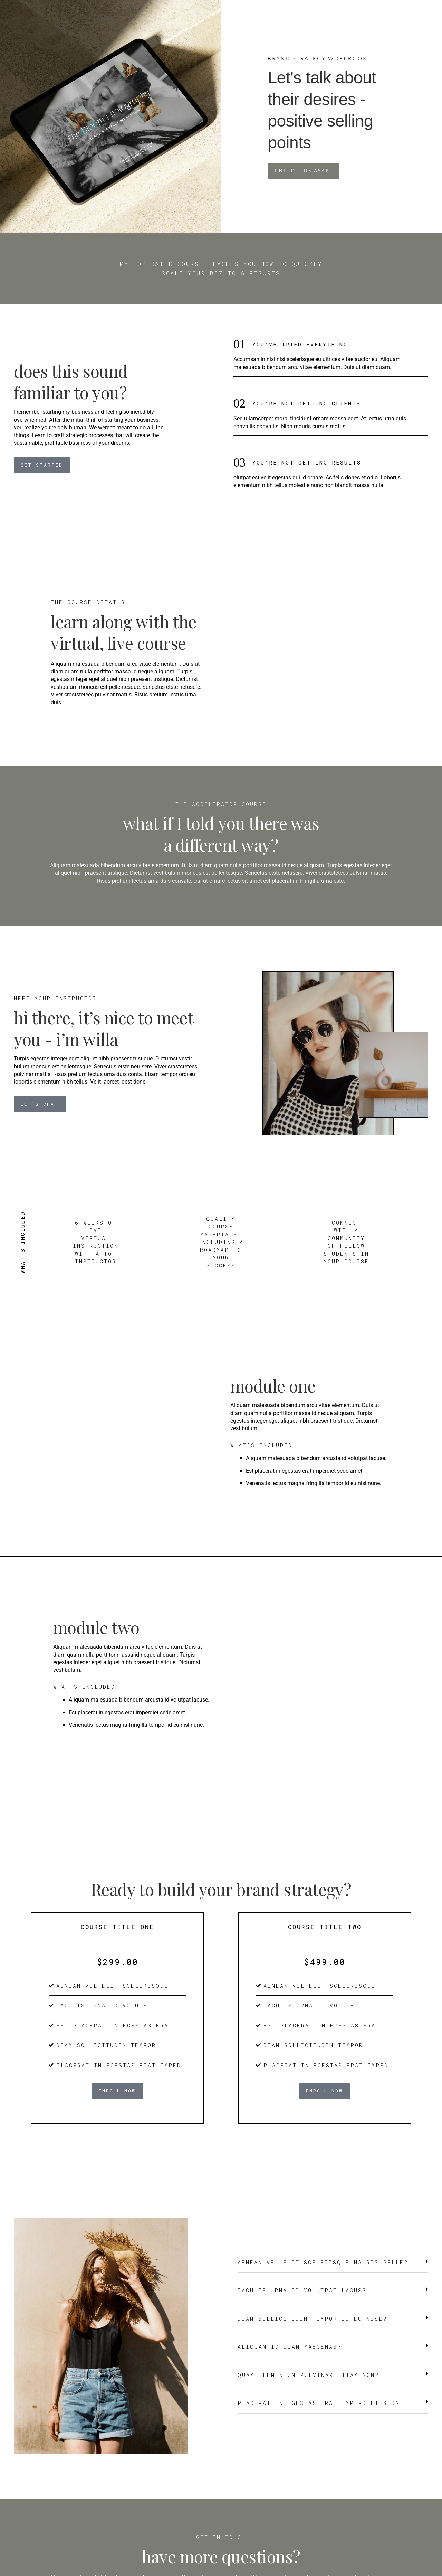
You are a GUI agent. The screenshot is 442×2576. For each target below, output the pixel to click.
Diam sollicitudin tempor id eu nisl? (312, 2318)
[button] (333, 2265)
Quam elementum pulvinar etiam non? (308, 2374)
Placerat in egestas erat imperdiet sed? (319, 2402)
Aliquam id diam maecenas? (290, 2346)
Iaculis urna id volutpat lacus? (302, 2290)
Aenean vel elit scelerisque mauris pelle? (323, 2262)
